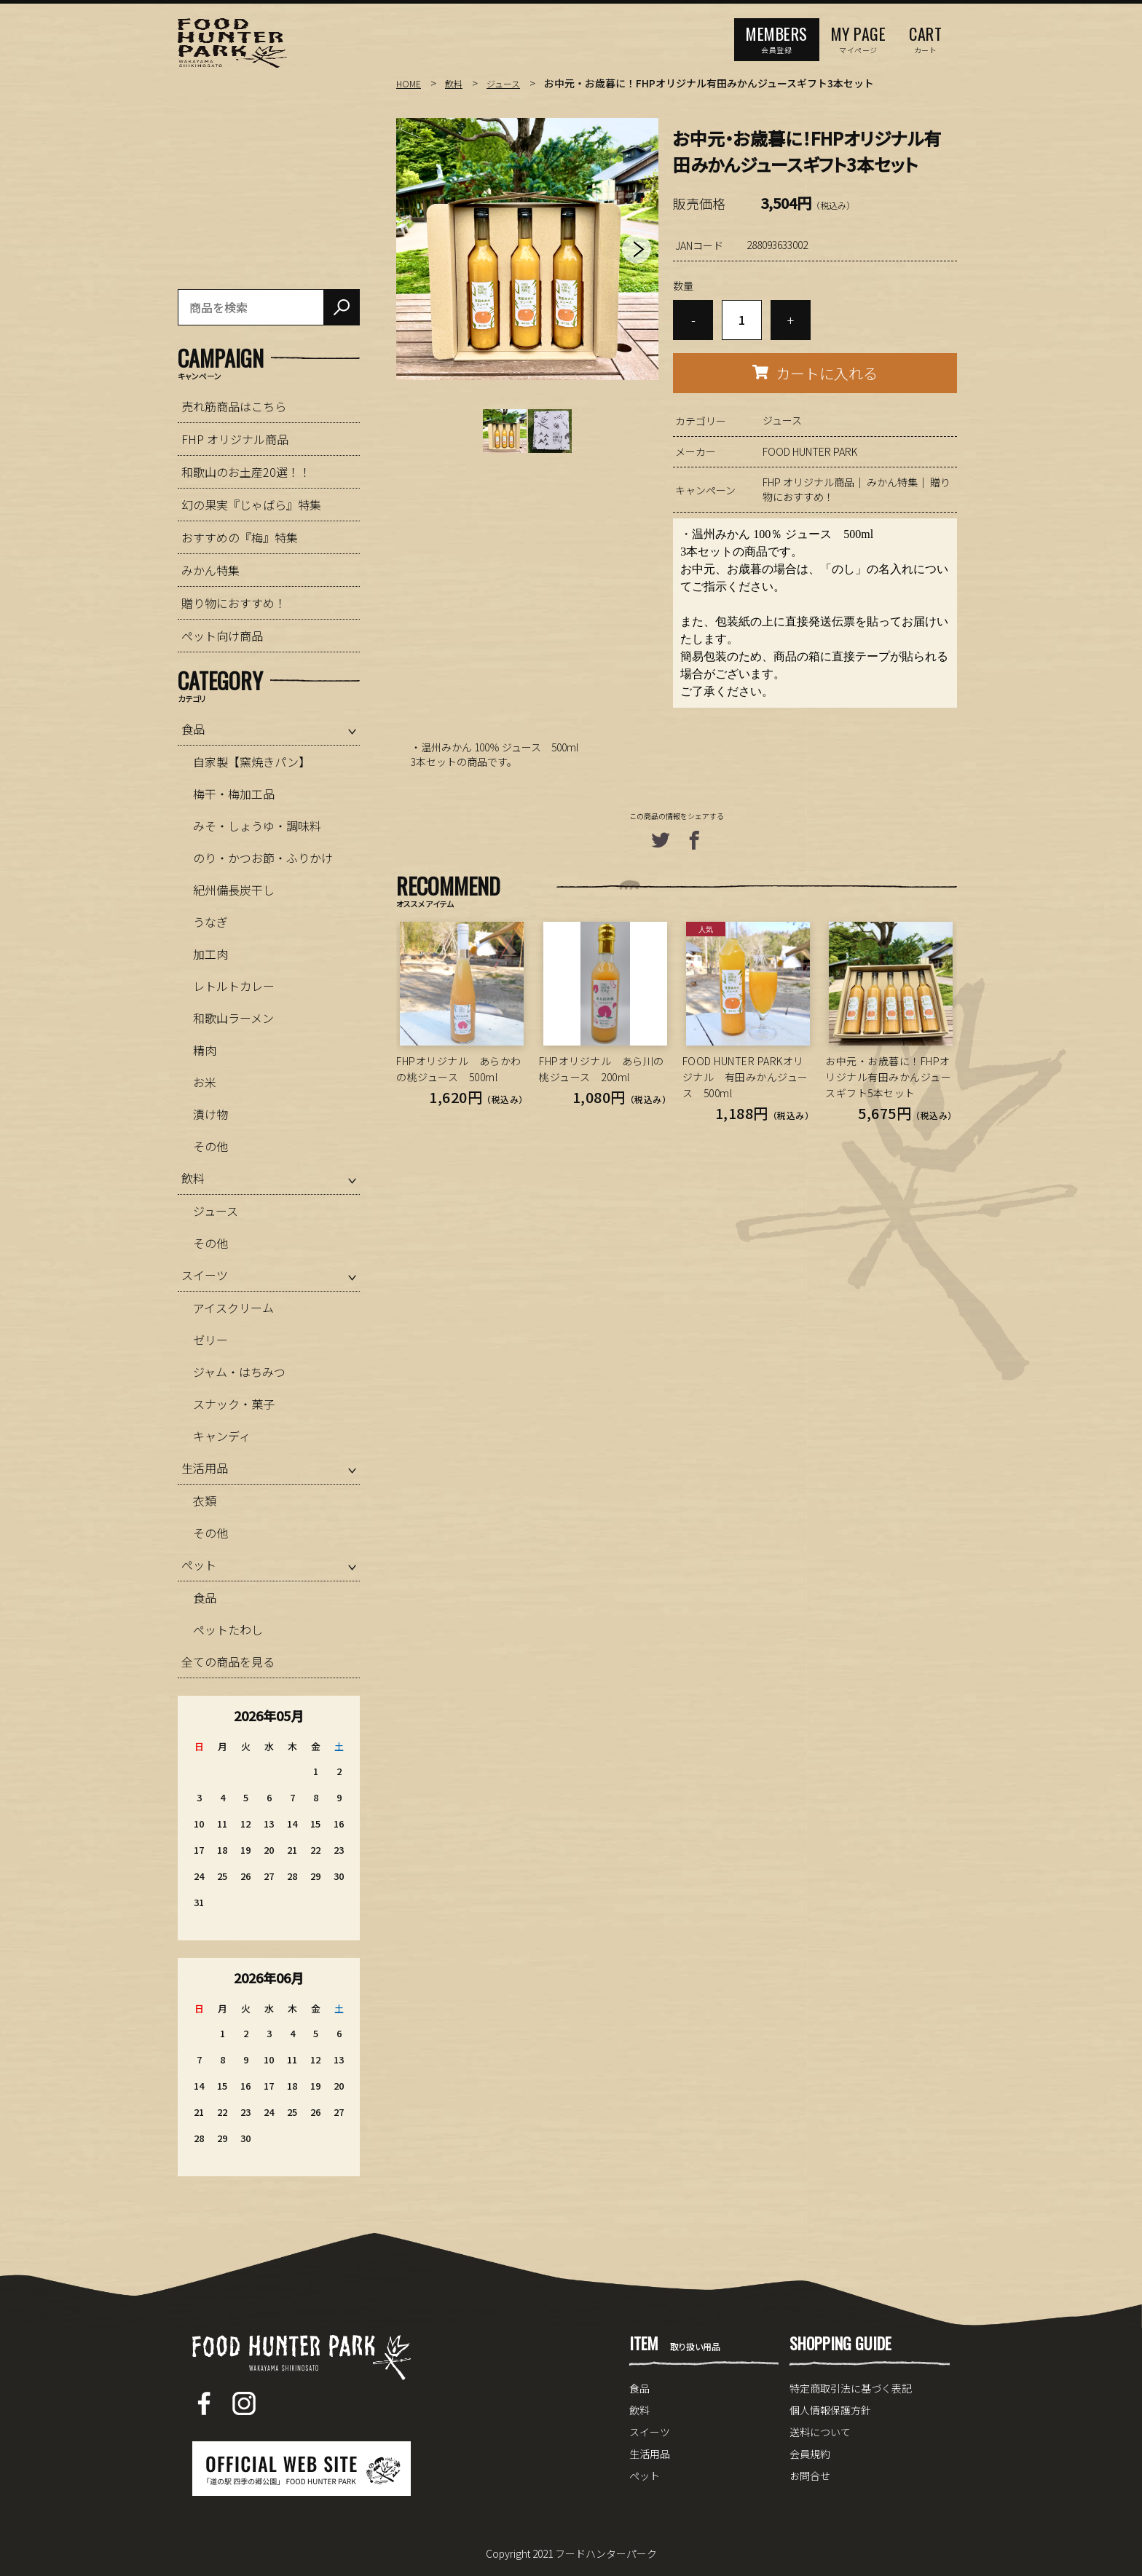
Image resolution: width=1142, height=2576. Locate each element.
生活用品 (204, 1468)
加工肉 (210, 954)
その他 (210, 1146)
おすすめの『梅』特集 (239, 537)
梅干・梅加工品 (234, 793)
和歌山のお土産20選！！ (246, 472)
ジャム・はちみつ (239, 1371)
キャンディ (222, 1436)
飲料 (458, 83)
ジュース (512, 83)
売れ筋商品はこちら (233, 406)
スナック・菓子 (234, 1404)
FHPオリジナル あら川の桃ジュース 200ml (601, 1069)
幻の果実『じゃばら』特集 (251, 504)
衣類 (204, 1500)
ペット (198, 1564)
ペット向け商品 (222, 635)
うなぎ (210, 922)
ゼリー (210, 1339)
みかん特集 (892, 482)
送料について (820, 2432)
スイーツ (204, 1275)
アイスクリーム (233, 1307)
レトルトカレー (234, 986)
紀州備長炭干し (234, 889)
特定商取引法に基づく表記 (850, 2388)
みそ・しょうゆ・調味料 (257, 825)
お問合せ (809, 2475)
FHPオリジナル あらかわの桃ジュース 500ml (458, 1069)
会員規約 (809, 2453)
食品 (193, 729)
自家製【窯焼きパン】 (251, 761)
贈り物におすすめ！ (233, 603)
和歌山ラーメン (233, 1018)
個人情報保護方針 (830, 2410)
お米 (204, 1082)
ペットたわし (228, 1629)
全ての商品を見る (228, 1661)
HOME (410, 83)
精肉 (204, 1050)
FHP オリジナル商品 (808, 482)
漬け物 (210, 1114)
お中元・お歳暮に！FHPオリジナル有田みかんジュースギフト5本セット (888, 1077)
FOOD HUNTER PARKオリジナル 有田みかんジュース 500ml (745, 1077)
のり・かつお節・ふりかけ (263, 857)
